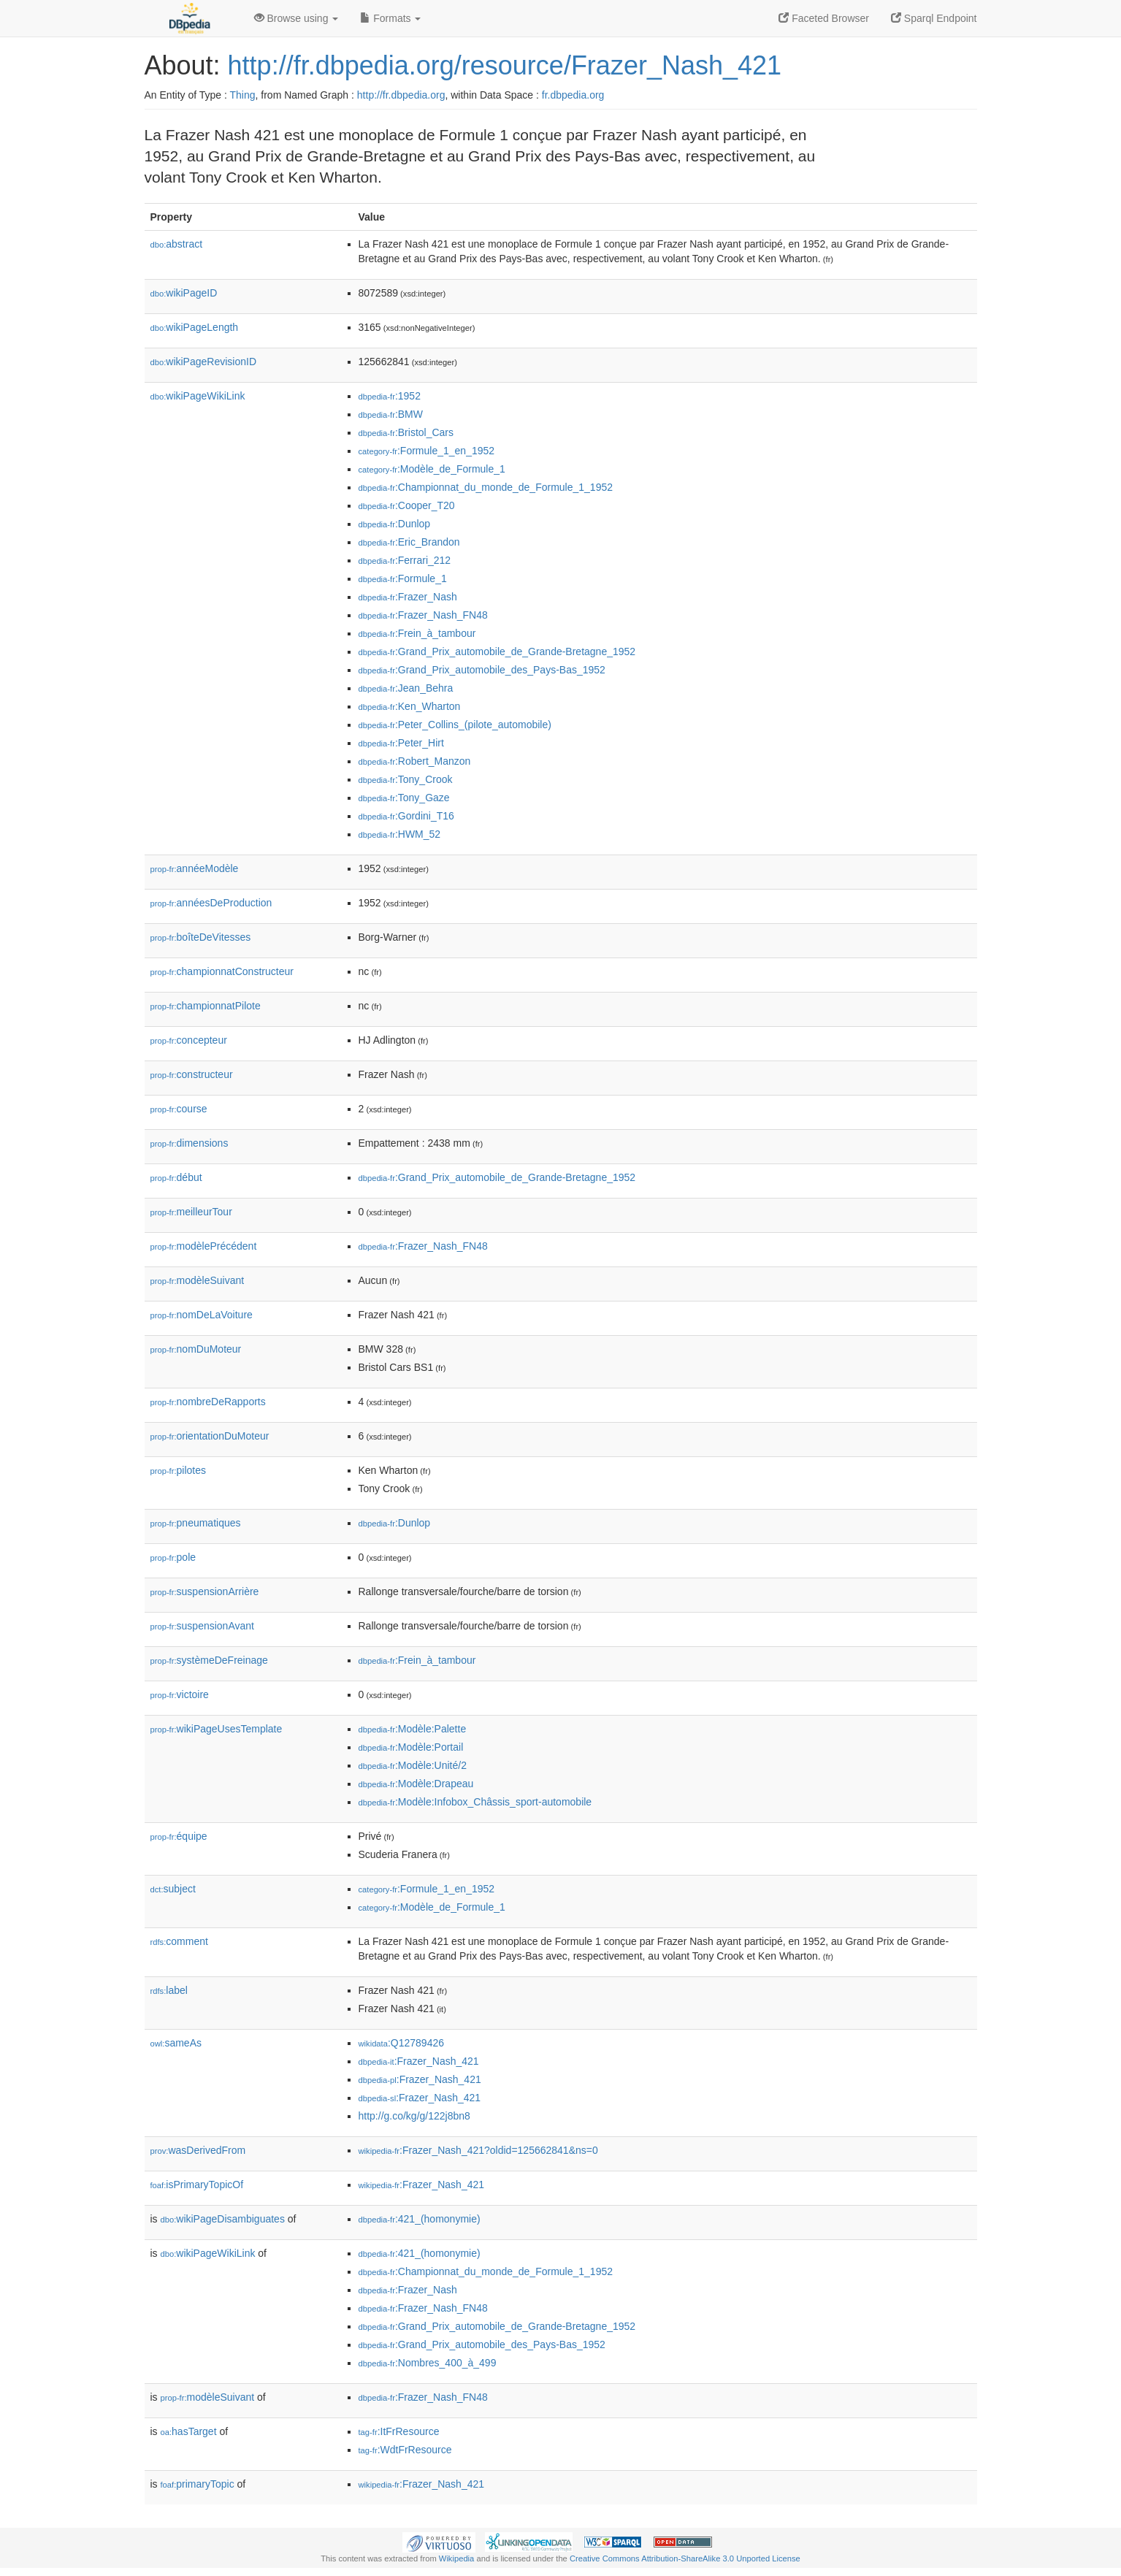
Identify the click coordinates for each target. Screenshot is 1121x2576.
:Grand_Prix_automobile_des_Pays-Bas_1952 (482, 670)
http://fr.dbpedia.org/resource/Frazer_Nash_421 (504, 65)
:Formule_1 (403, 578)
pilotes (178, 1470)
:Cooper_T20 (407, 505)
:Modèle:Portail (411, 1747)
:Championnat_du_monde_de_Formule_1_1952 (486, 487)
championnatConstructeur (222, 971)
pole (173, 1557)
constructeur (191, 1074)
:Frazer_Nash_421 (419, 2061)
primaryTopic (197, 2484)
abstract (176, 244)
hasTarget (189, 2431)
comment (179, 1941)
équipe (178, 1836)
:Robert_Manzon (415, 761)
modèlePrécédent (203, 1246)
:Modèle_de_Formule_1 (432, 469)
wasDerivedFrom (198, 2150)
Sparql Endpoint (934, 18)
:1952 (390, 396)
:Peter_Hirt (401, 743)
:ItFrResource (399, 2431)
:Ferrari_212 (405, 560)
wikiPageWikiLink (197, 396)
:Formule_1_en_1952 (427, 450)
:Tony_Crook (406, 779)
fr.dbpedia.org (573, 95)
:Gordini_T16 (406, 816)
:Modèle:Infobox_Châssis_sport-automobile (475, 1802)
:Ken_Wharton (410, 706)
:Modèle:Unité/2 (413, 1765)
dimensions (189, 1143)
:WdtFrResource (405, 2449)
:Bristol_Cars (406, 432)
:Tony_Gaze (404, 797)
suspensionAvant (202, 1626)
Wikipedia (457, 2558)
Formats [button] (390, 18)
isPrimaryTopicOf (197, 2184)
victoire (179, 1694)
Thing (243, 95)
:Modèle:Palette (413, 1729)
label (169, 1990)
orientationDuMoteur (209, 1436)
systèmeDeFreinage (209, 1660)
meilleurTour (191, 1212)
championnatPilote (205, 1006)
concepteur (188, 1040)
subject (173, 1889)
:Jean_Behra (406, 688)
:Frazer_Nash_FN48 (423, 615)
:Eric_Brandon (409, 542)
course (178, 1109)
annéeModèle (194, 868)
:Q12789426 (402, 2043)
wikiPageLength (194, 327)
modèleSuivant (197, 1280)
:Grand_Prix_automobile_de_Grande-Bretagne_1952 (497, 651)
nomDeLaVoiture (201, 1315)
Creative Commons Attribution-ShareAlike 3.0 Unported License (685, 2558)
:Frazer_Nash (408, 597)
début (176, 1177)
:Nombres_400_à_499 (428, 2363)
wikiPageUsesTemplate (216, 1729)
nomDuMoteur (196, 1349)
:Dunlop (395, 524)
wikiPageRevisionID (203, 361)
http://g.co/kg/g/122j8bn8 (414, 2116)
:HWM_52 (400, 834)
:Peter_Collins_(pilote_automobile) (455, 724)
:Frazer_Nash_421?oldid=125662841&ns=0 (478, 2150)
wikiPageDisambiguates (223, 2219)
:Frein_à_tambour (417, 633)
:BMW (391, 414)
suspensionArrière (204, 1591)
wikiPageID (184, 293)
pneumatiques (195, 1523)
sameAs (176, 2043)
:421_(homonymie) (420, 2219)
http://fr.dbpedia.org (401, 95)
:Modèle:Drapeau (416, 1783)
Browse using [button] (296, 18)
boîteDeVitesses (200, 937)
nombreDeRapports (208, 1401)
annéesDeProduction (211, 903)
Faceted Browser (823, 18)
